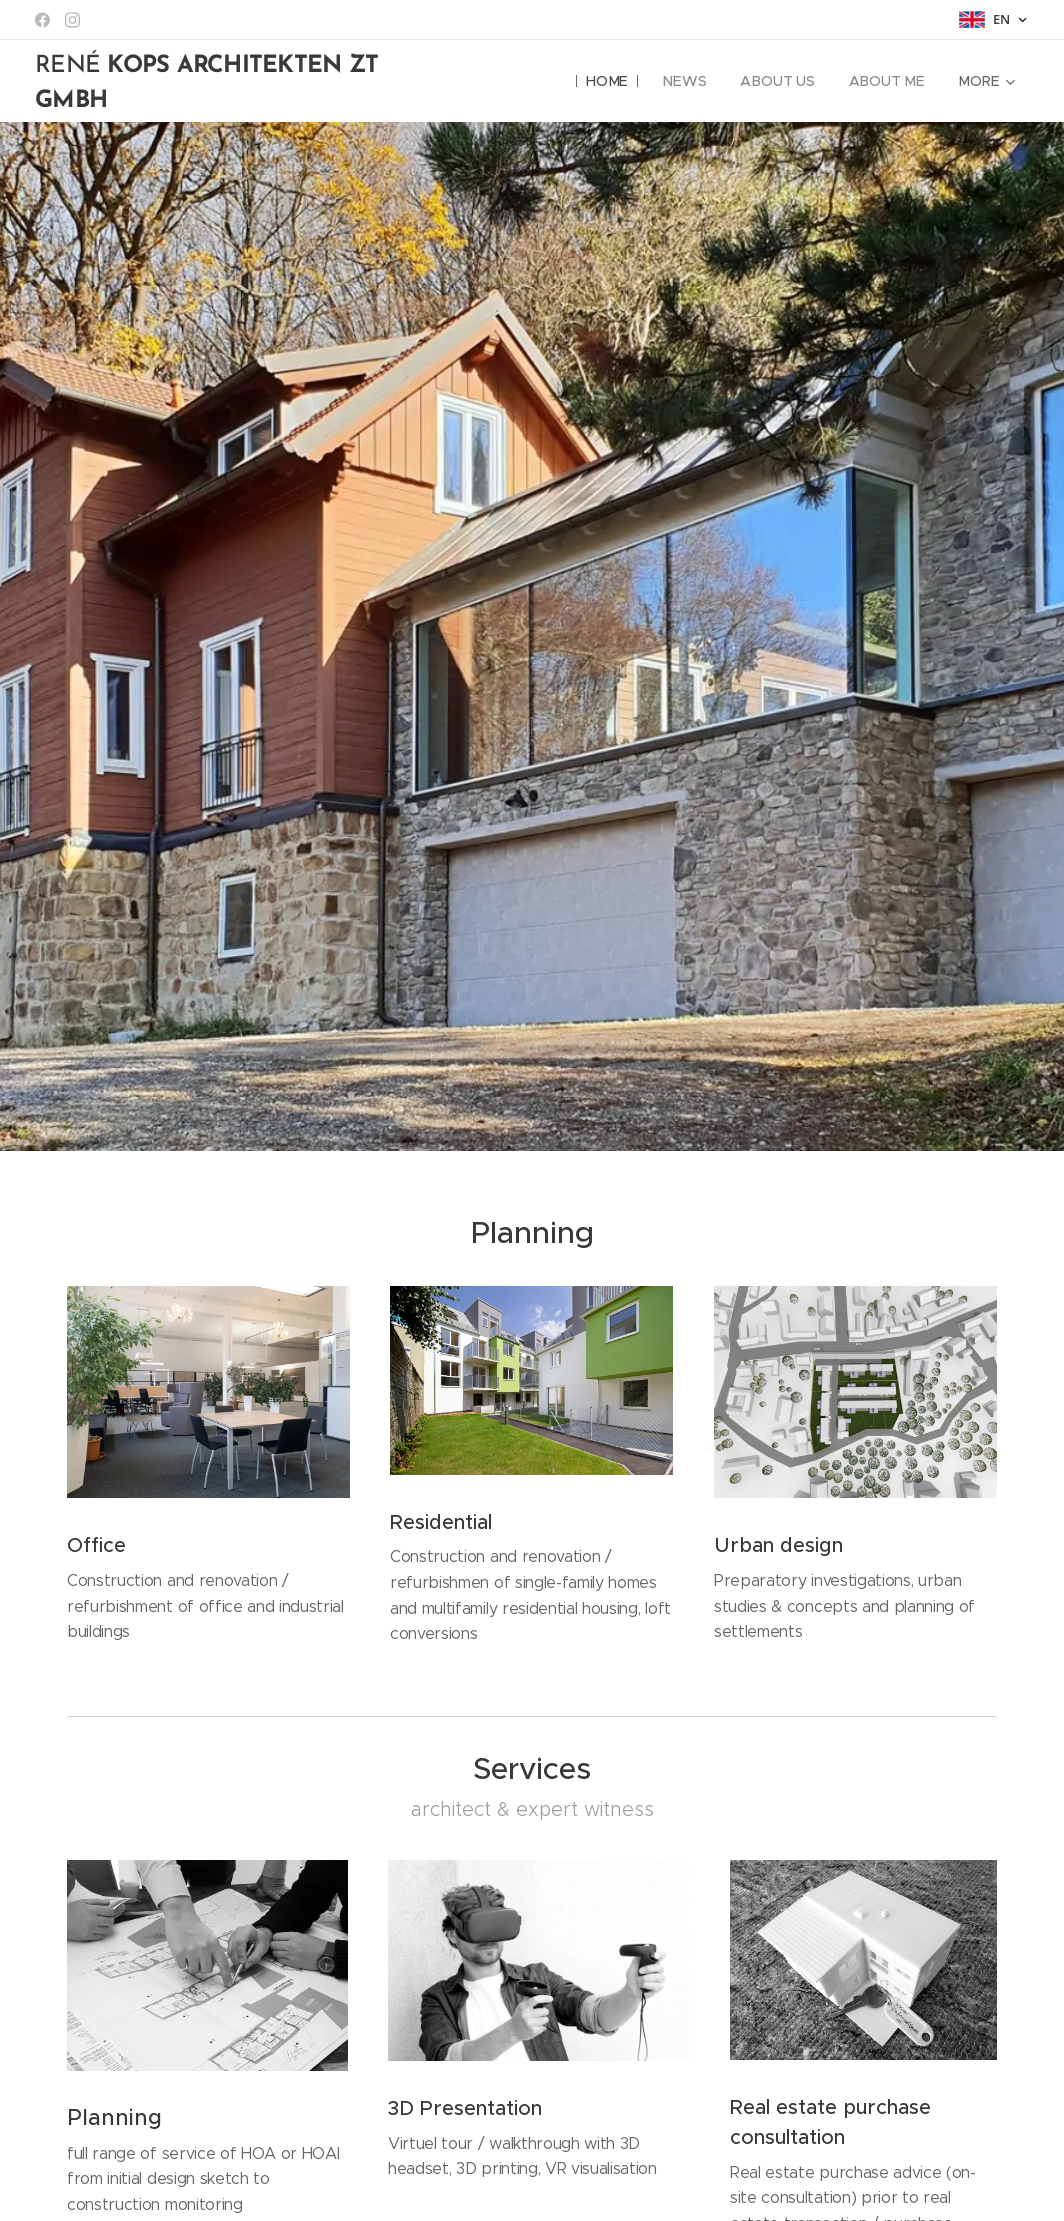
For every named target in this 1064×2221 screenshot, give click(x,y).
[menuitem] (610, 81)
